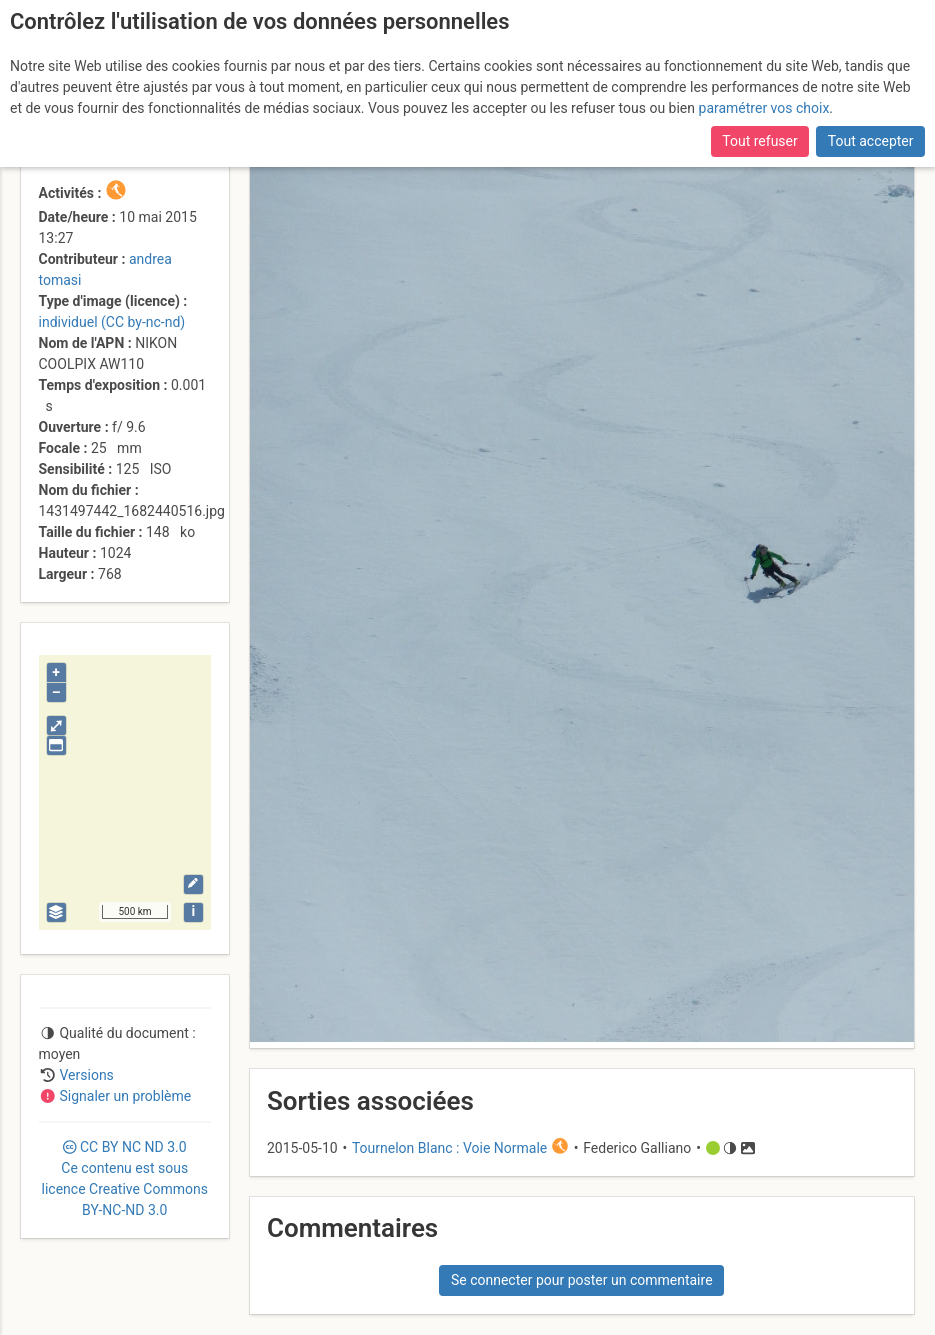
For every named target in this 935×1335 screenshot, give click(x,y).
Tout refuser (759, 141)
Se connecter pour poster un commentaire (582, 1280)
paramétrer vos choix (764, 108)
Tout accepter (871, 141)
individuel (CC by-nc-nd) (112, 322)
